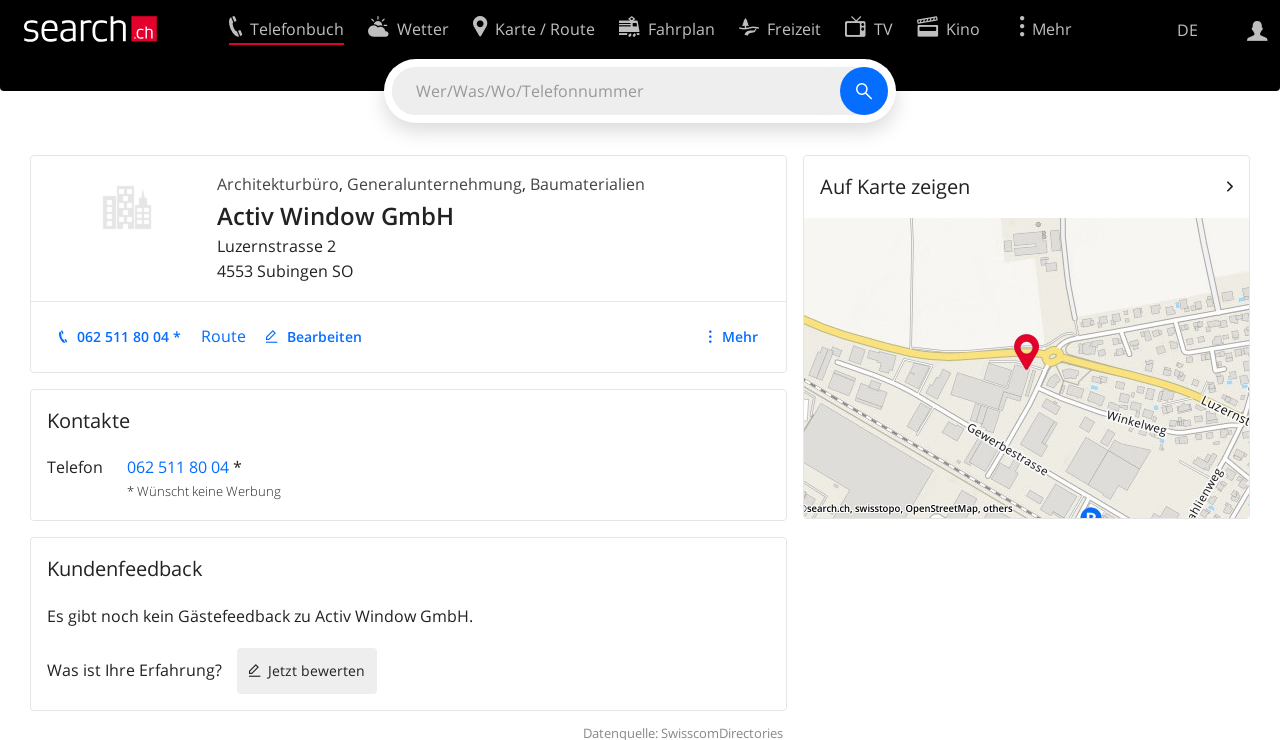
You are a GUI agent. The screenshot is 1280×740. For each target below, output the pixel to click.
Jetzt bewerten (316, 670)
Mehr (740, 336)
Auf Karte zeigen (895, 186)
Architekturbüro (278, 184)
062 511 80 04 (178, 467)
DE (1187, 30)
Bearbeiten (324, 336)
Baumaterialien (587, 184)
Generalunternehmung (434, 184)
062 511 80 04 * (129, 336)
